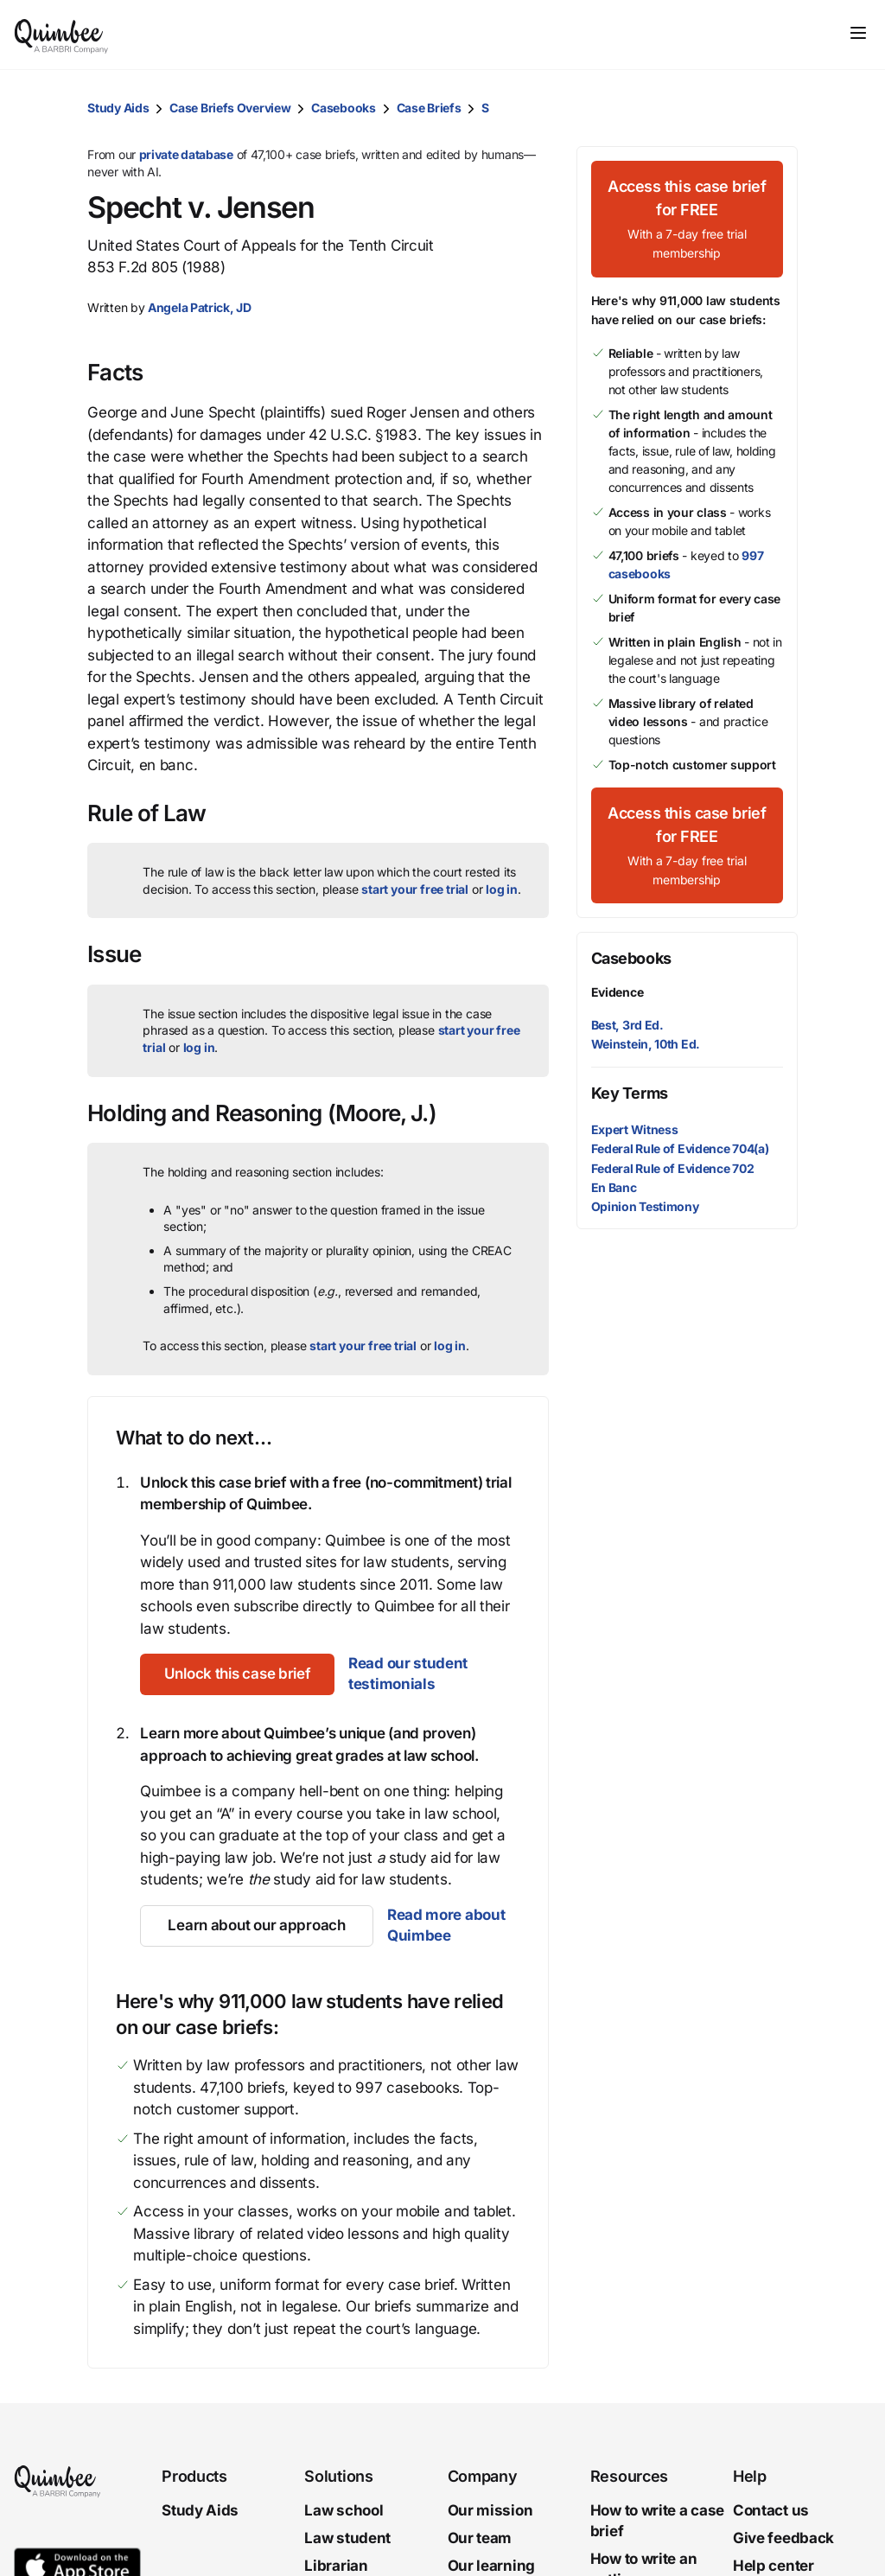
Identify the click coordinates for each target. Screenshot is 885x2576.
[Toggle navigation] (858, 33)
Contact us (771, 2510)
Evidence (617, 992)
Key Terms (629, 1093)
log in (502, 889)
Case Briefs (429, 107)
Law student (347, 2538)
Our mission (490, 2510)
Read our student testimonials (415, 1674)
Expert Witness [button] (634, 1129)
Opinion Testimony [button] (645, 1206)
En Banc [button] (614, 1187)
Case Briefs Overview (229, 107)
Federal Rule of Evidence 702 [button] (672, 1168)
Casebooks (343, 107)
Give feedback (783, 2538)
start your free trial (414, 889)
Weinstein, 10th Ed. (645, 1043)
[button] (780, 108)
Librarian (335, 2565)
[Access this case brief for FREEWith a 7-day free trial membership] (687, 219)
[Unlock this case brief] (240, 1674)
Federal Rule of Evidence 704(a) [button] (680, 1148)
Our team (480, 2538)
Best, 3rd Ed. (627, 1024)
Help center (773, 2565)
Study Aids (118, 107)
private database (186, 154)
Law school (343, 2510)
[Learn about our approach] (256, 1926)
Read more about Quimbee (445, 1925)
